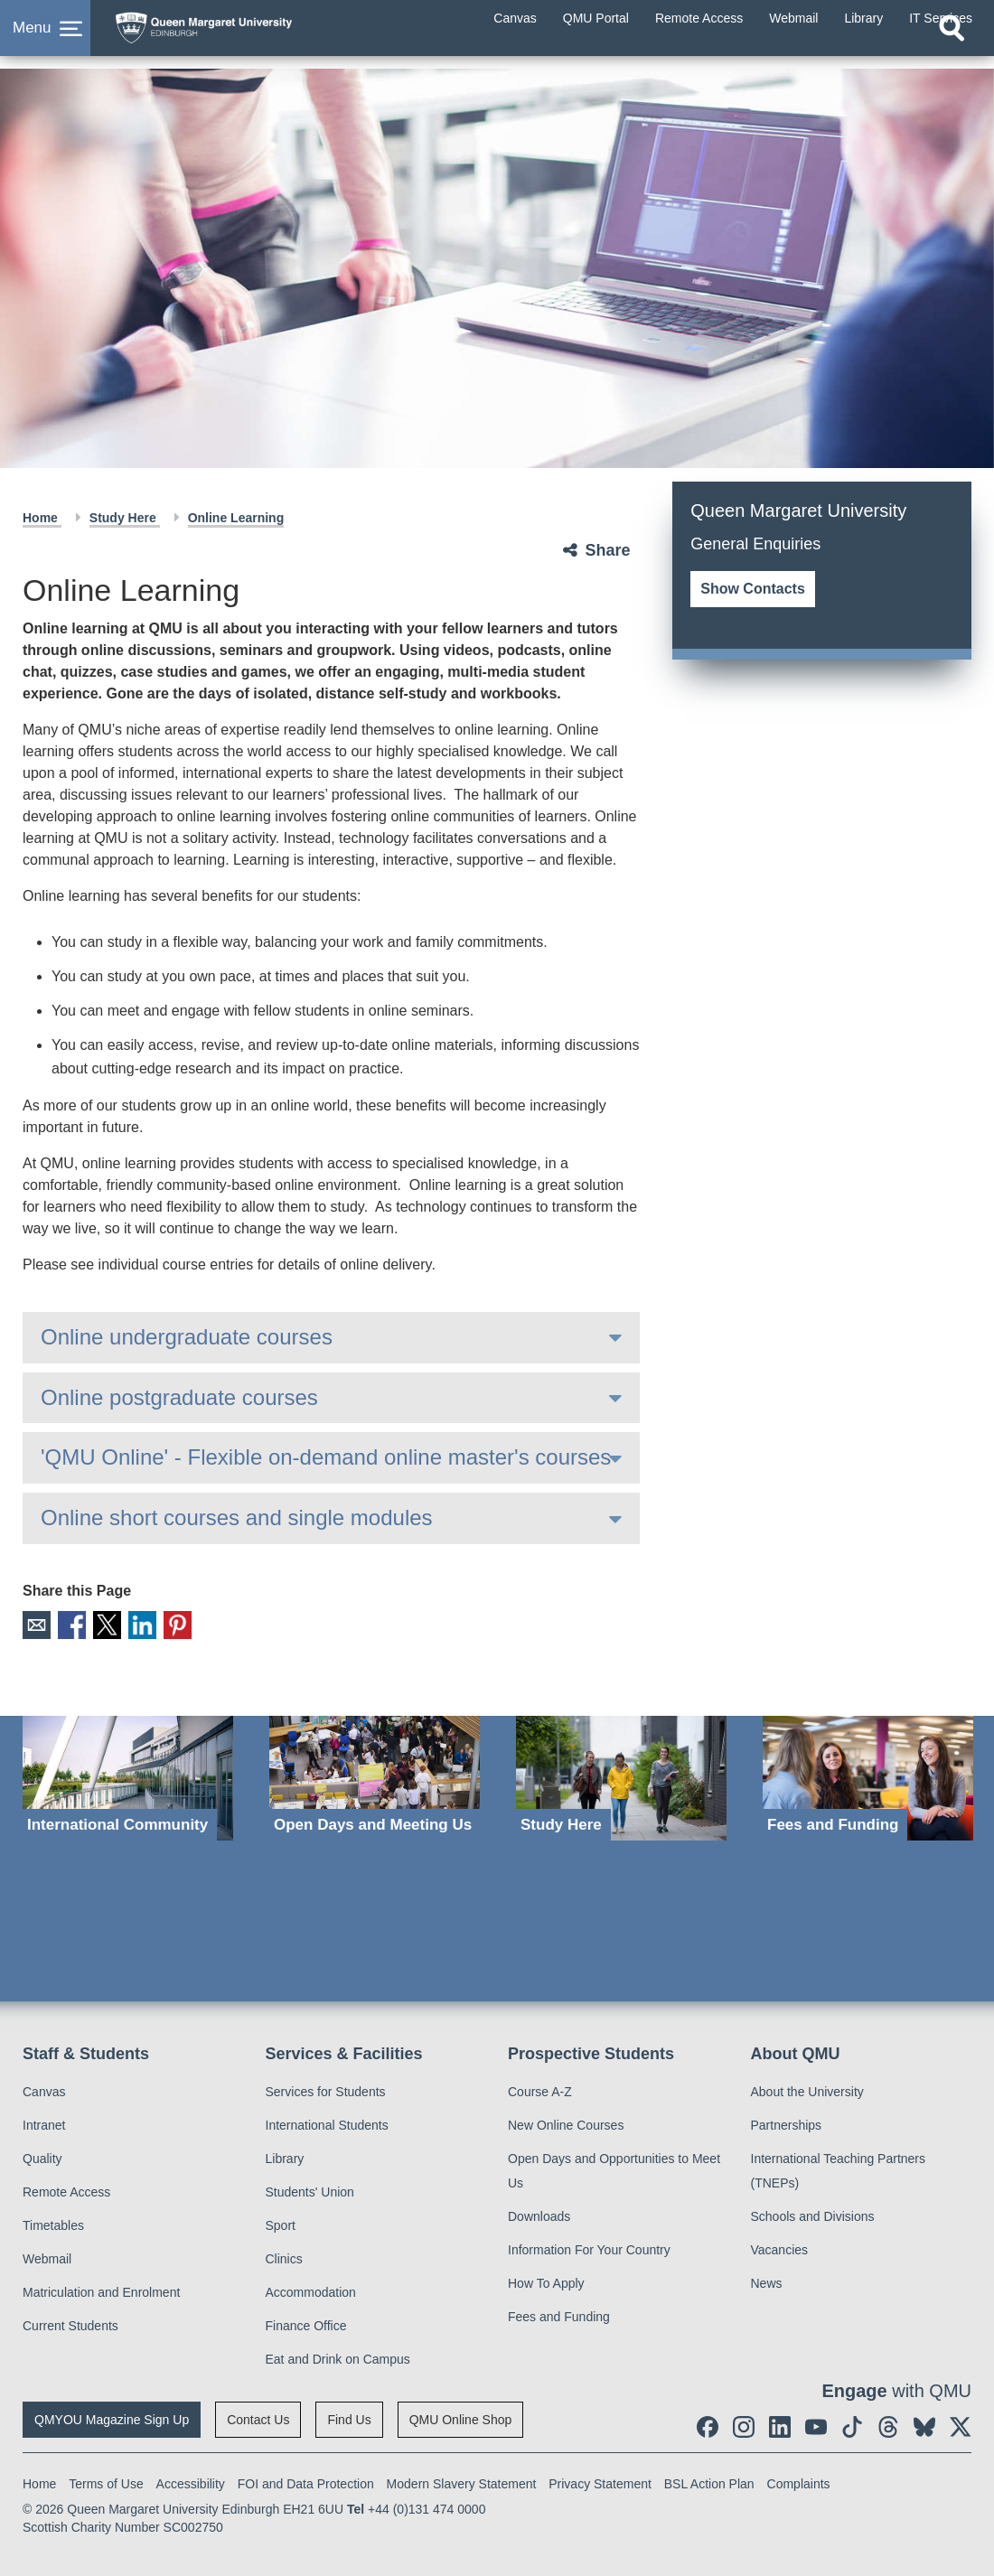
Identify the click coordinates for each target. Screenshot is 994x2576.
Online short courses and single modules (237, 1517)
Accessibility (190, 2480)
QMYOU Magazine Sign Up (111, 2416)
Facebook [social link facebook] (66, 1623)
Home (42, 518)
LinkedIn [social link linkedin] (129, 1623)
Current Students (70, 2322)
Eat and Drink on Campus (338, 2355)
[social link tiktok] (852, 2423)
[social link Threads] (888, 2423)
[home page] (248, 35)
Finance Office (306, 2322)
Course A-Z (540, 2088)
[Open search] (951, 51)
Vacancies (780, 2246)
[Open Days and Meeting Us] (374, 1774)
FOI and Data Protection (306, 2480)
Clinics (284, 2255)
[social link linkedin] (780, 2423)
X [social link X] (98, 1623)
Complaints (798, 2480)
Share (607, 550)
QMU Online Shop (460, 2416)
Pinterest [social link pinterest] (161, 1623)
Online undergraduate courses (187, 1337)
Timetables (53, 2222)
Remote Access (66, 2188)
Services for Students (326, 2088)
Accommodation (311, 2288)
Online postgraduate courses (179, 1397)
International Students (327, 2121)
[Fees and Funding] (868, 1774)
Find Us (348, 2416)
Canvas (44, 2088)
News (767, 2279)
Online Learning (236, 518)
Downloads (539, 2213)
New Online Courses (566, 2121)
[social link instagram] (744, 2423)
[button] (45, 40)
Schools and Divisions (813, 2213)
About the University (807, 2088)
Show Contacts (752, 588)
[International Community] (128, 1774)
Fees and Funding (559, 2313)
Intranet (44, 2121)
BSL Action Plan (709, 2480)
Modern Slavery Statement (462, 2480)
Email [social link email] (35, 1623)
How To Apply (546, 2279)
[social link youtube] (816, 2423)
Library (285, 2155)
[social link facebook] (707, 2423)
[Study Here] (621, 1774)
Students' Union (310, 2188)
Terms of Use (106, 2480)
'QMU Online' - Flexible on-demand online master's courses (326, 1457)
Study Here (124, 518)
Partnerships (786, 2121)
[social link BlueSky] (924, 2423)
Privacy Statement (600, 2480)
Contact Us (258, 2416)
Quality (42, 2155)
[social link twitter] (960, 2423)
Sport (280, 2222)
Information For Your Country (589, 2246)
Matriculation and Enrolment (101, 2288)
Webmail (47, 2255)
